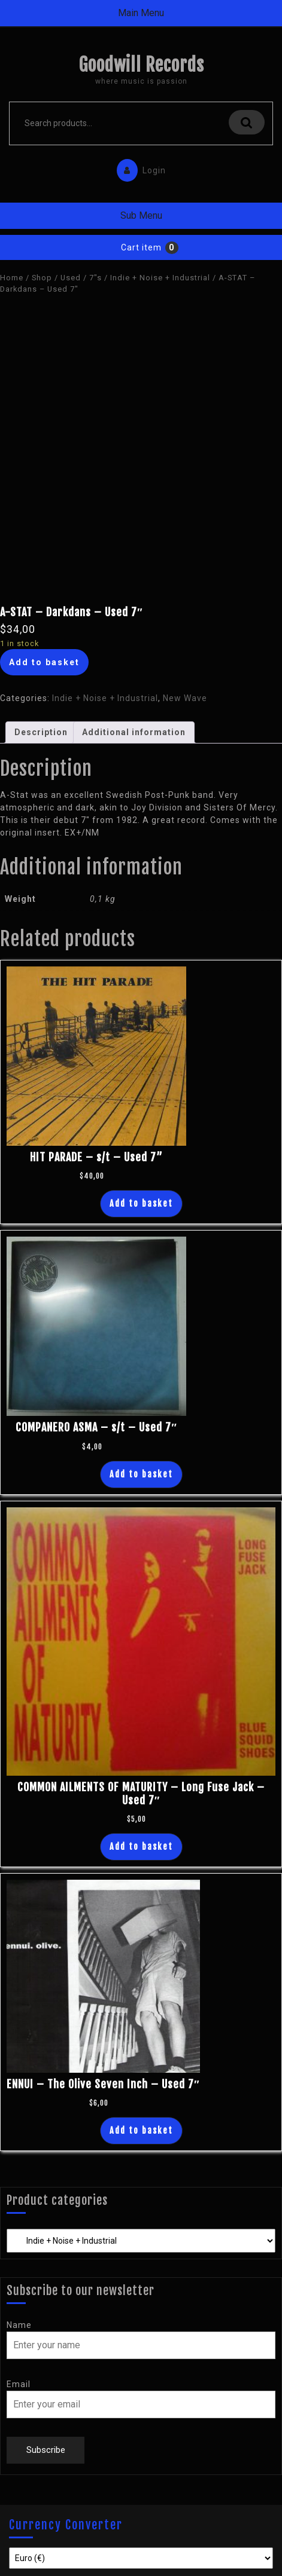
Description (41, 732)
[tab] (41, 732)
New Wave (185, 698)
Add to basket (44, 662)
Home (11, 277)
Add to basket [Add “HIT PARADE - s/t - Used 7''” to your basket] (141, 1203)
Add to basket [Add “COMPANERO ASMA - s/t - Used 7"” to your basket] (141, 1474)
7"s (95, 277)
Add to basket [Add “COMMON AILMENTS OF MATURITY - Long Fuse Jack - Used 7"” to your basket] (141, 1846)
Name (19, 2325)
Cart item (141, 247)
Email (19, 2384)
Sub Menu (141, 215)
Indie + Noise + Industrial (160, 277)
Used (70, 277)
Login (138, 168)
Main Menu (141, 13)
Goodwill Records (141, 65)
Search (247, 122)
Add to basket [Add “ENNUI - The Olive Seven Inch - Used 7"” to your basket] (141, 2130)
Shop (42, 277)
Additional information (134, 732)
